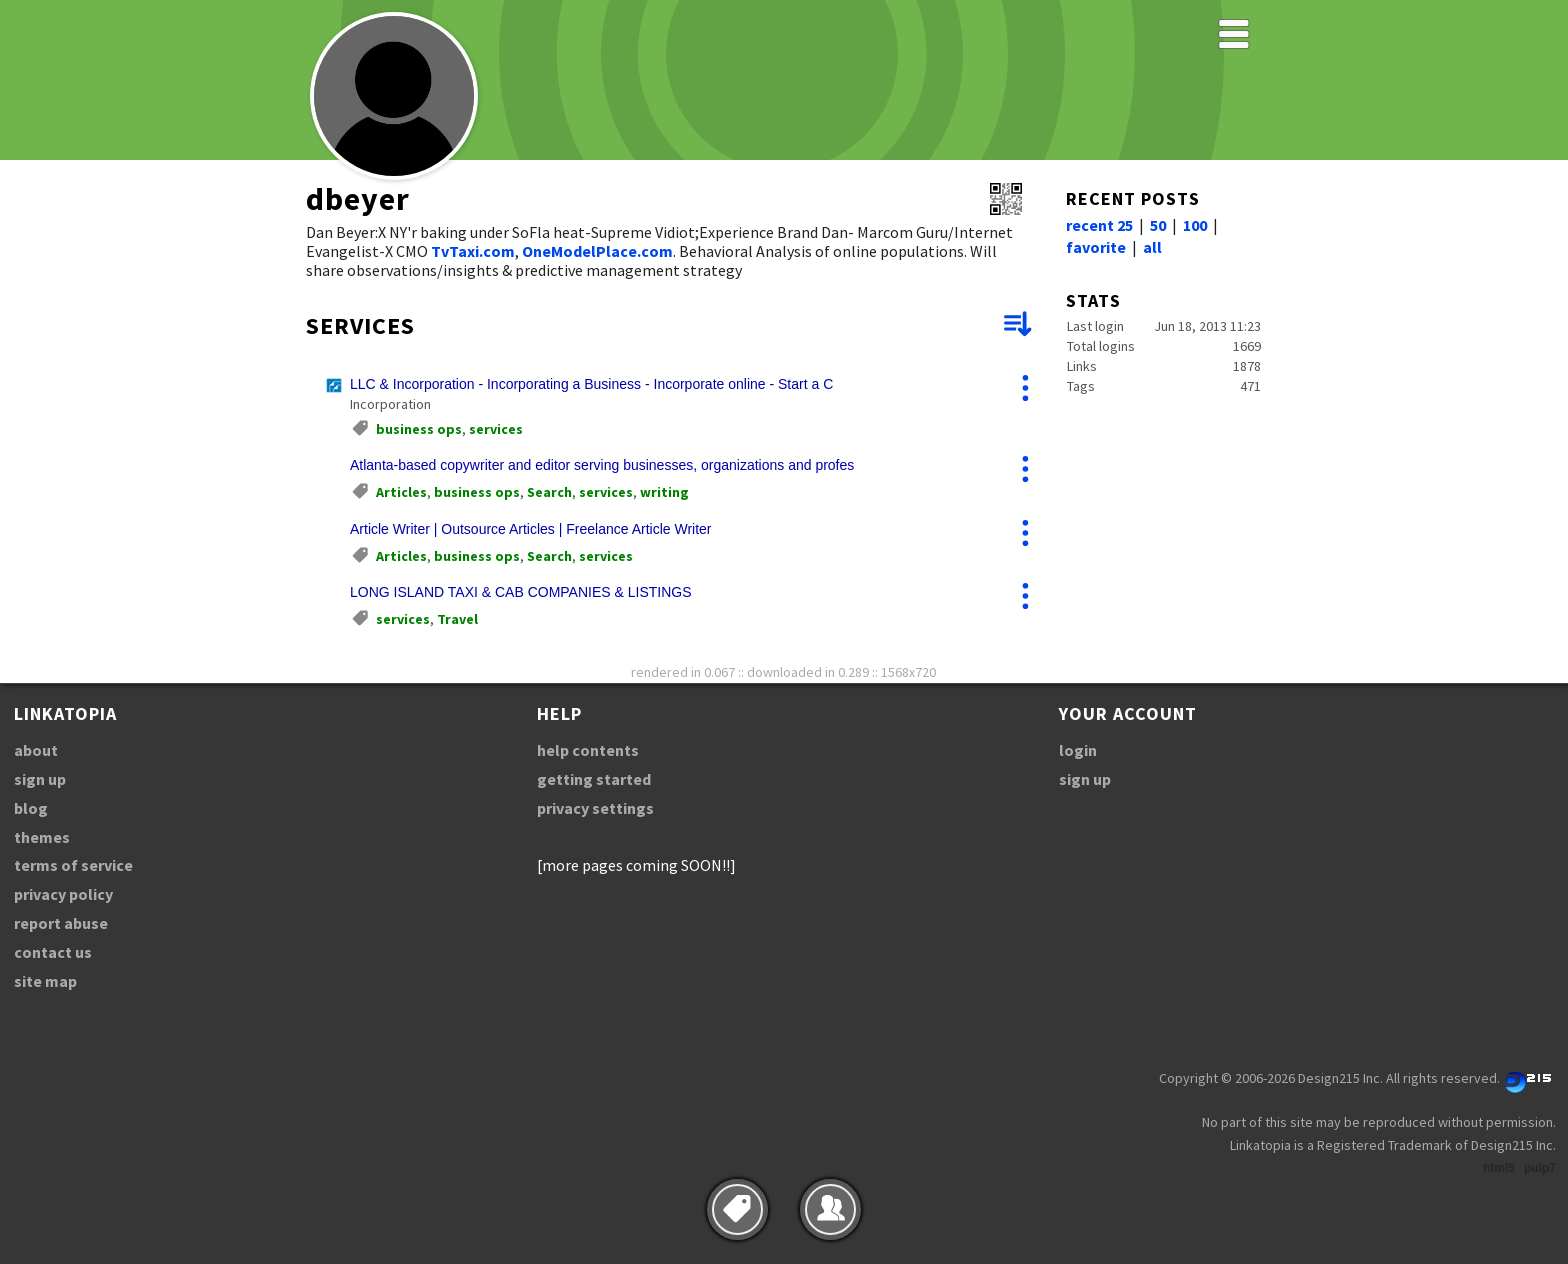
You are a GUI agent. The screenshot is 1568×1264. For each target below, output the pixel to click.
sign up (40, 779)
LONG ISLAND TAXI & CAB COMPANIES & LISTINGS (521, 592)
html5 (1499, 1168)
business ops (419, 429)
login (1078, 750)
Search (549, 492)
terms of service (73, 865)
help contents (588, 750)
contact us (53, 952)
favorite (1096, 247)
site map (45, 981)
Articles (401, 492)
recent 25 (1099, 225)
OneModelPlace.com (597, 251)
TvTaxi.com (473, 251)
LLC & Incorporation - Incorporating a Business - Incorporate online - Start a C (591, 384)
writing (664, 492)
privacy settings (595, 808)
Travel (457, 619)
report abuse (61, 923)
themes (42, 837)
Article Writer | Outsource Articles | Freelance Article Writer (531, 529)
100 (1195, 225)
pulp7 (1540, 1168)
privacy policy (63, 894)
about (36, 750)
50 (1158, 225)
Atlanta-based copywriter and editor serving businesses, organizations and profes (602, 465)
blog (31, 808)
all (1152, 247)
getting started (594, 779)
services (496, 429)
